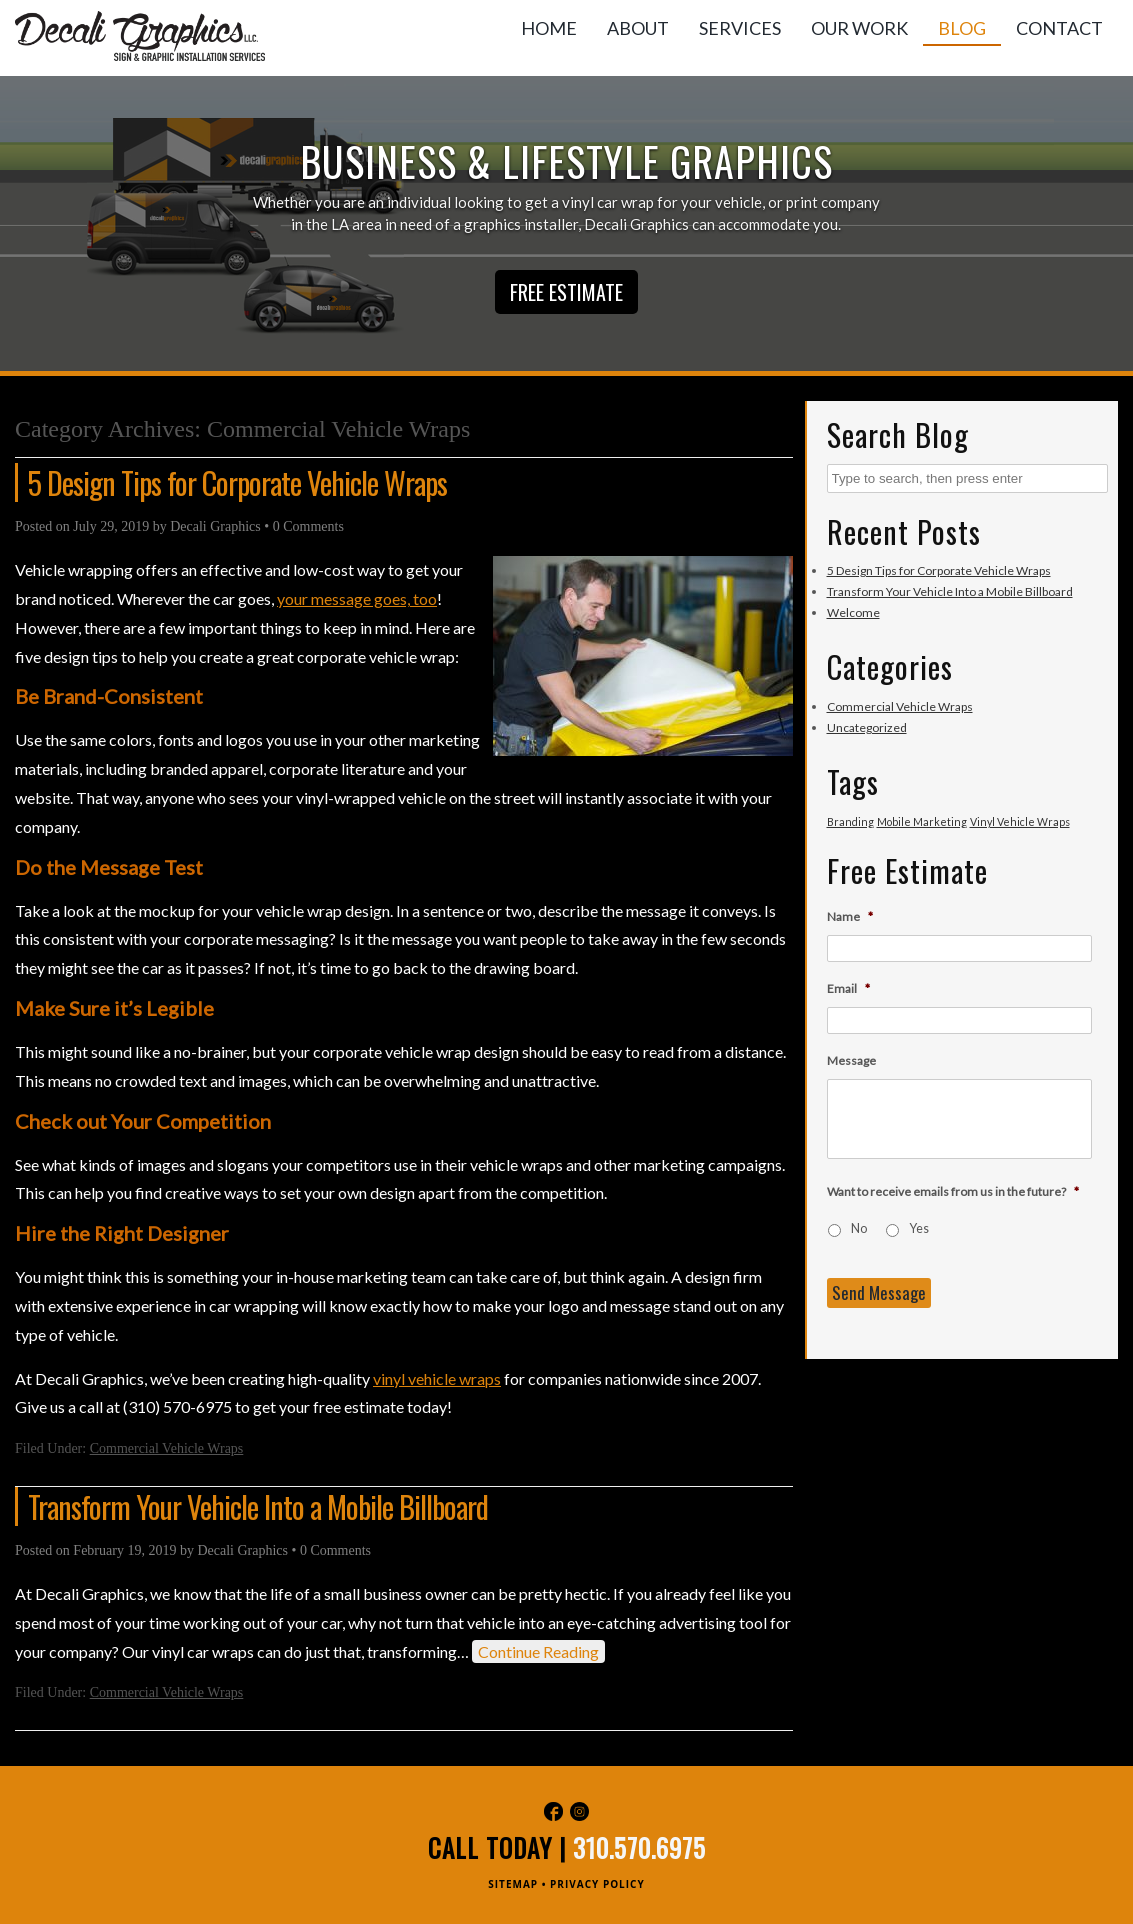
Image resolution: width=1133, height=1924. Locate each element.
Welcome (853, 612)
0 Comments (308, 526)
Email (848, 988)
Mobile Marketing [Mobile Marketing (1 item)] (922, 821)
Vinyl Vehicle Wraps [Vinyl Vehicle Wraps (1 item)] (1020, 821)
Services (740, 28)
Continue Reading (538, 1651)
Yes (919, 1228)
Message (851, 1060)
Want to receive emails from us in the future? (953, 1191)
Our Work (859, 28)
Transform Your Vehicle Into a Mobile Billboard (258, 1506)
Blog (962, 28)
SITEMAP (513, 1884)
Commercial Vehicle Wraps (167, 1448)
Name (850, 916)
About (638, 28)
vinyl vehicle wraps (437, 1378)
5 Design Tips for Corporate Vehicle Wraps (237, 482)
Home (549, 28)
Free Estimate (566, 292)
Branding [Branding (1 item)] (850, 821)
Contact (1059, 28)
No (859, 1228)
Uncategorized (867, 727)
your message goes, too (357, 598)
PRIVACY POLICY (597, 1884)
